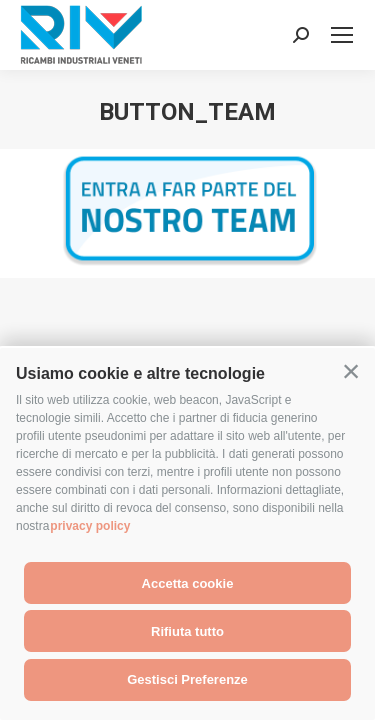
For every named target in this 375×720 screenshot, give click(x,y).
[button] (351, 372)
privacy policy (90, 526)
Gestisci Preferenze (187, 679)
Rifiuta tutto (187, 631)
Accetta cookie (188, 583)
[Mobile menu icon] (342, 35)
